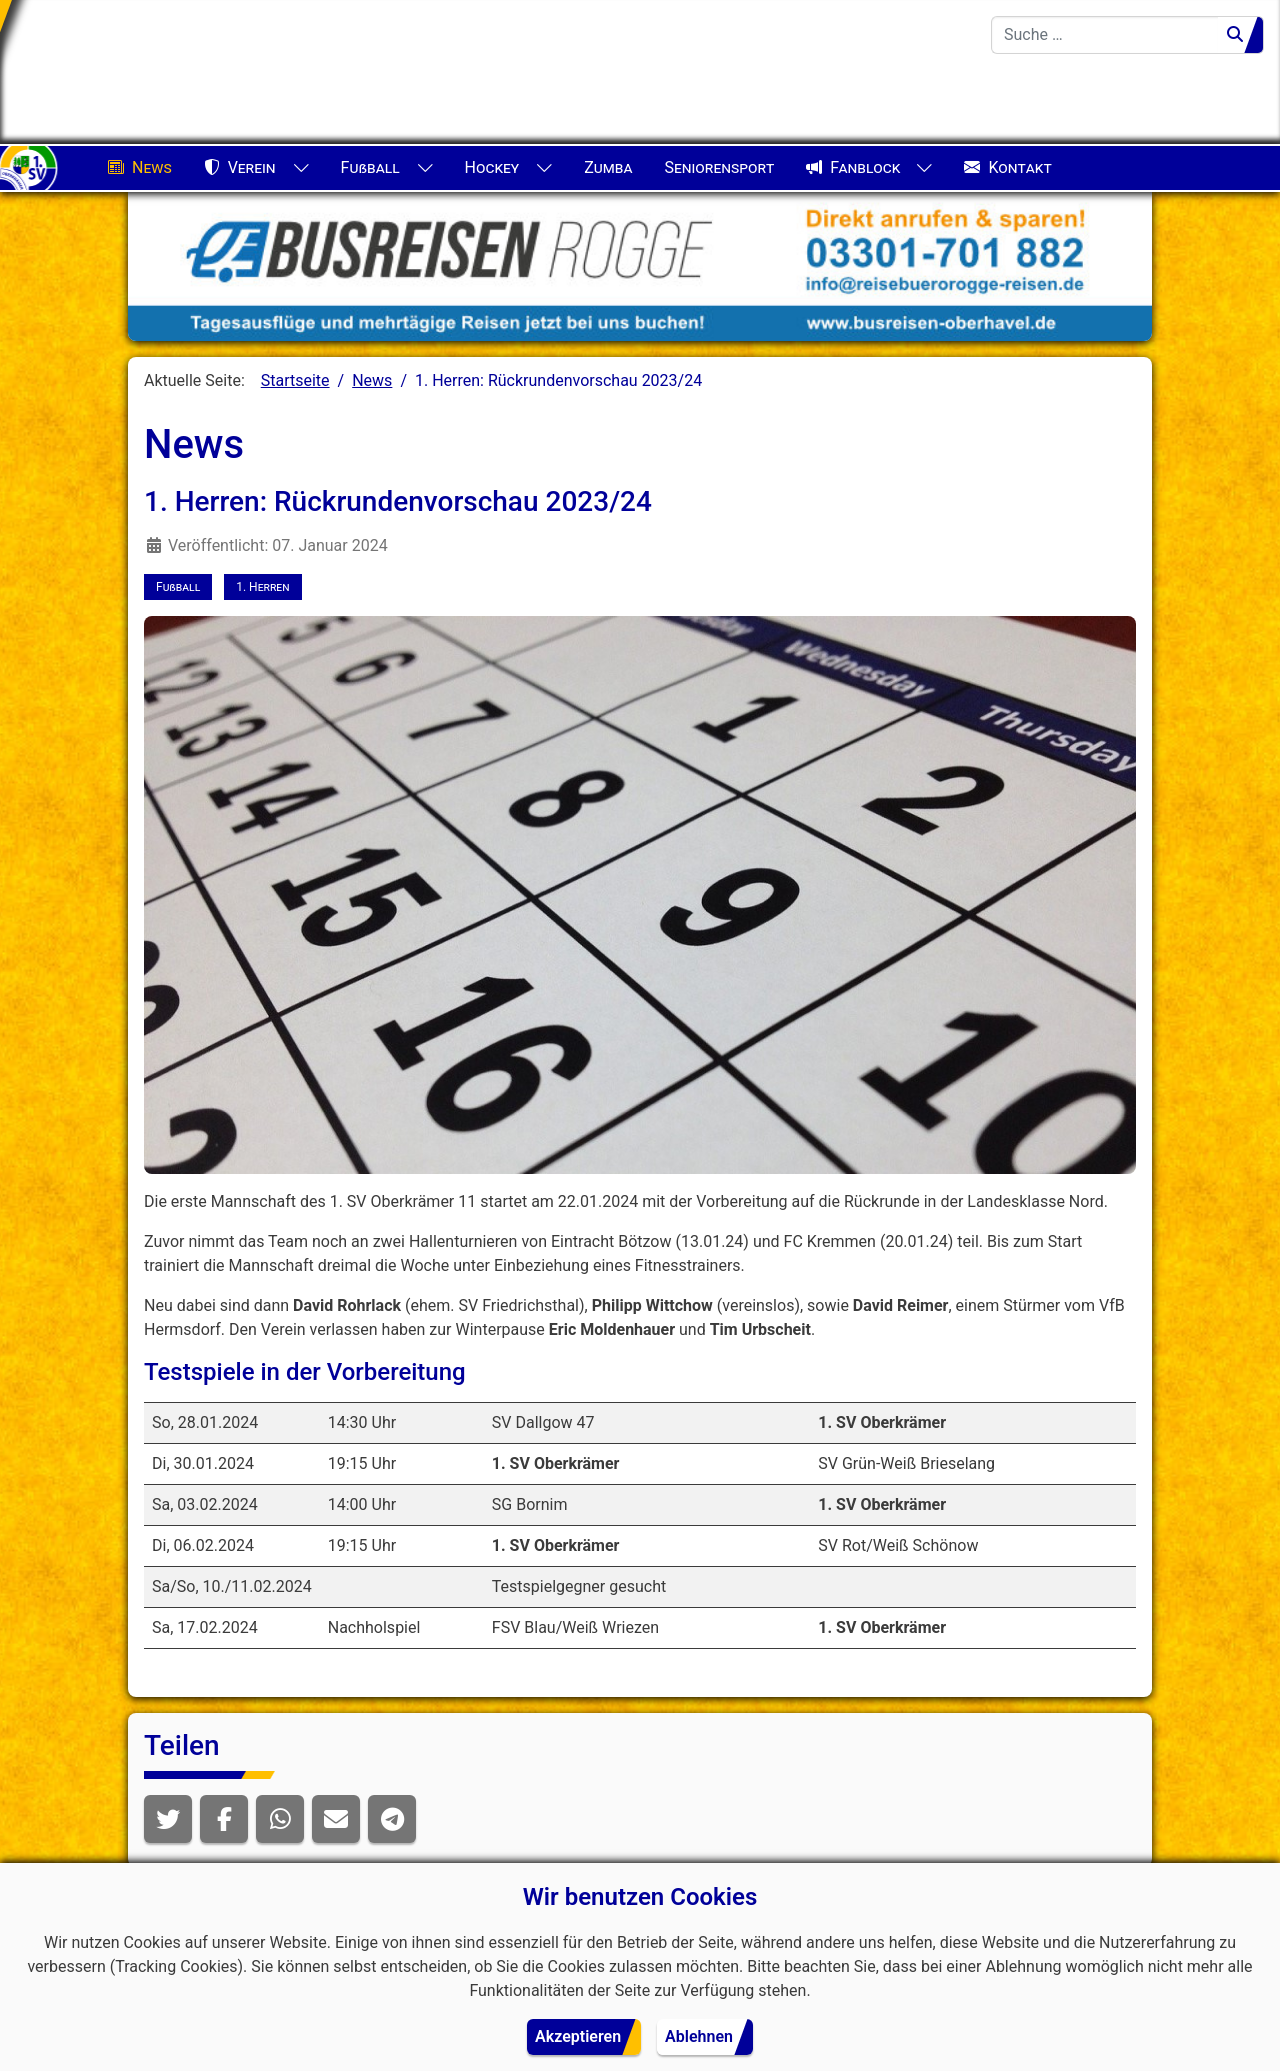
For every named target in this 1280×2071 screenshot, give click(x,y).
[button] (168, 1819)
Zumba (608, 167)
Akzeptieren (578, 2036)
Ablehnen (699, 2036)
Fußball (370, 167)
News (140, 168)
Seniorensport (719, 167)
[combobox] (1105, 35)
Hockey (492, 167)
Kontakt (1007, 168)
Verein (240, 168)
